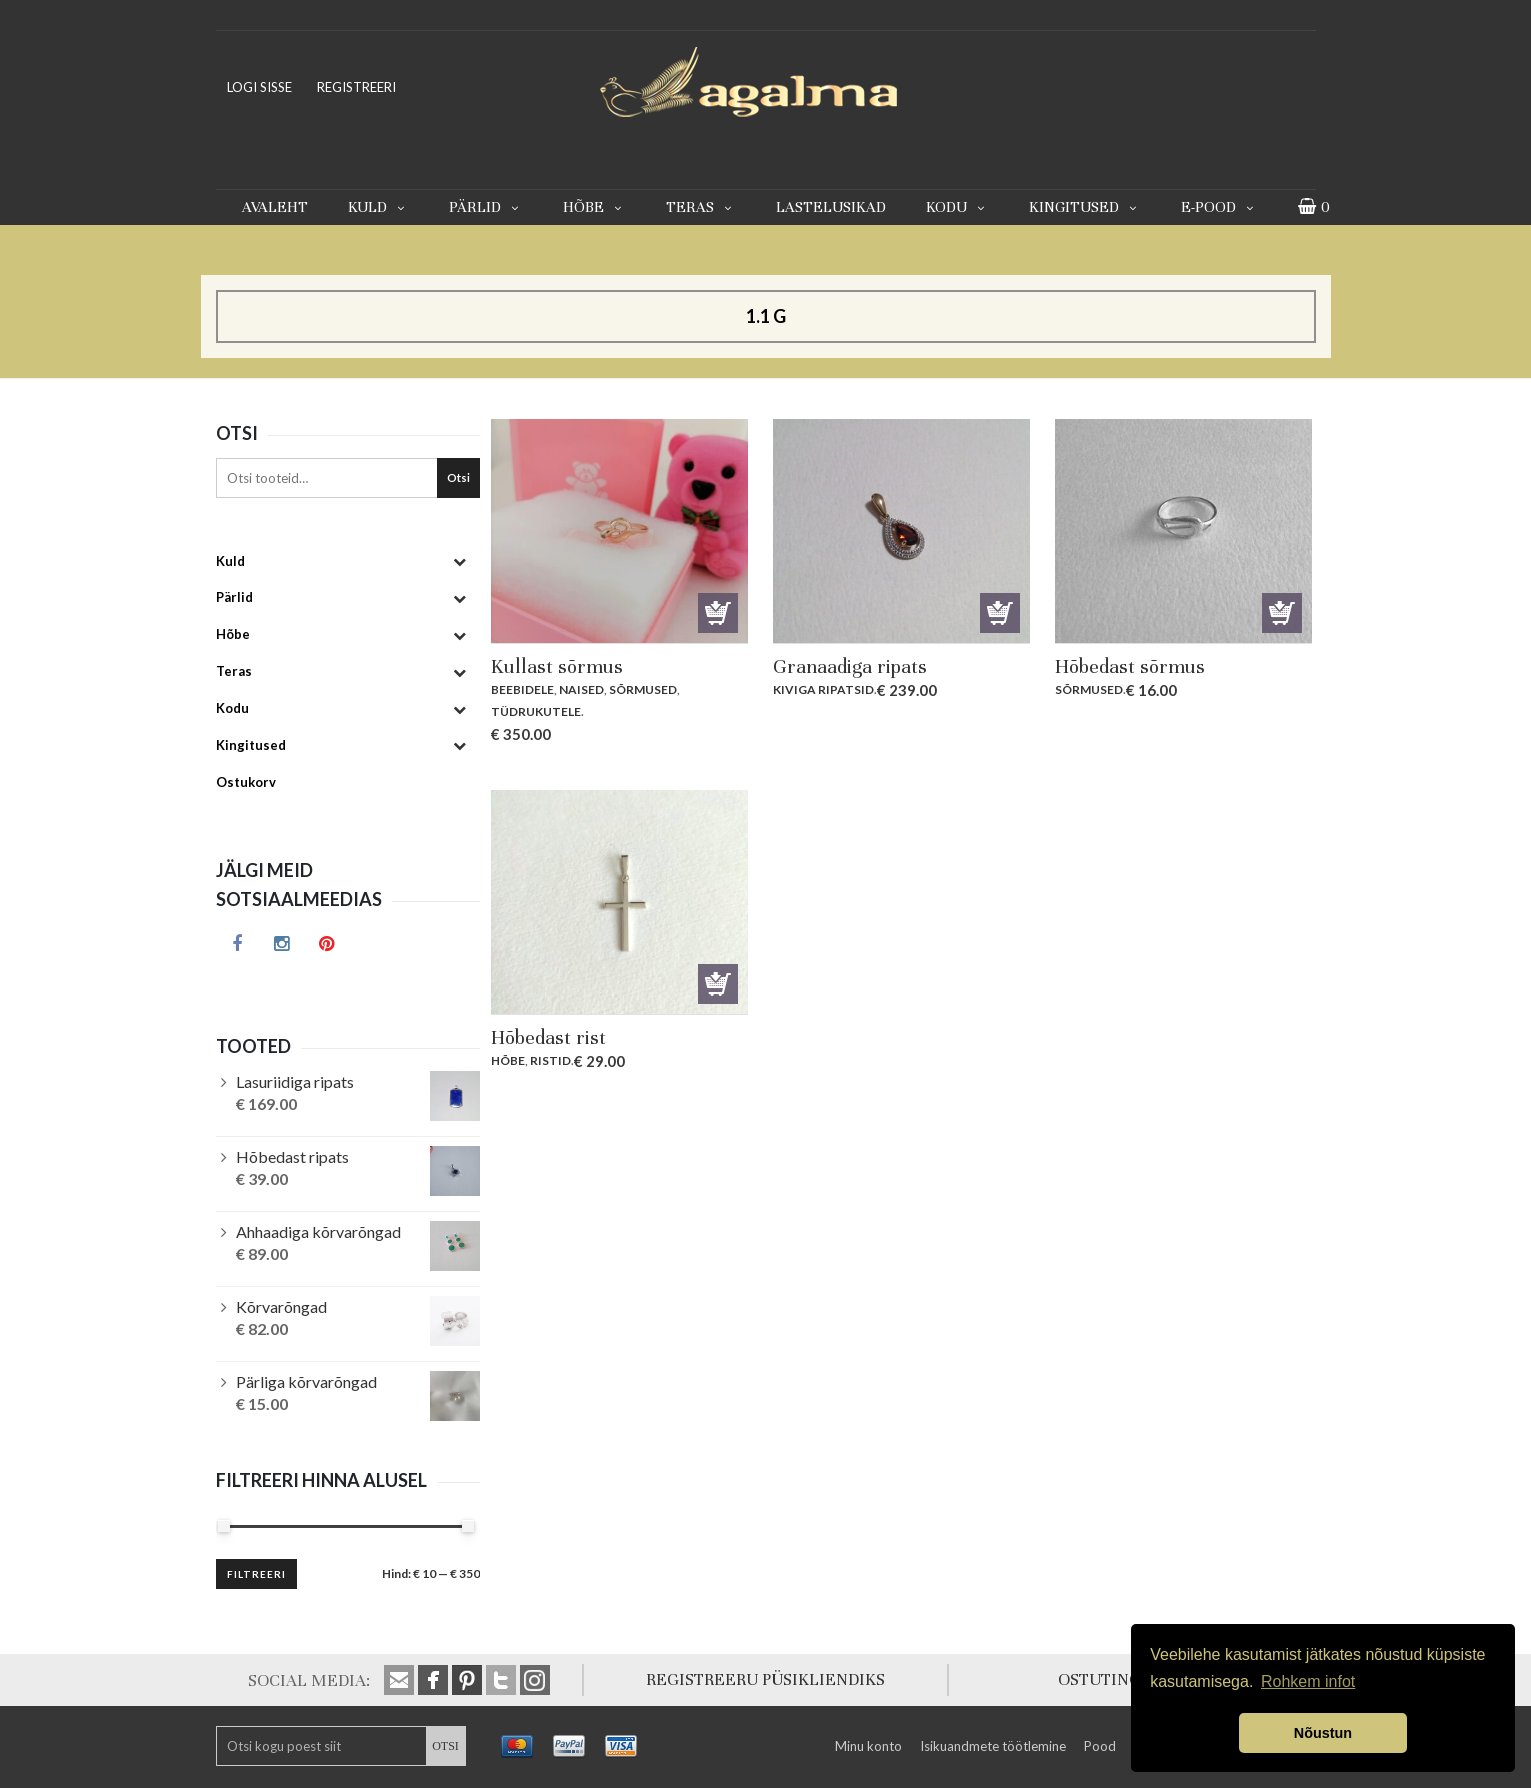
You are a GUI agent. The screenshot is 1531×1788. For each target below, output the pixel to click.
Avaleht (275, 207)
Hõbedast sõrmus (1130, 666)
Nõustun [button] (1323, 1733)
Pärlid (486, 207)
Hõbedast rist (548, 1037)
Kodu (957, 207)
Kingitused (1085, 207)
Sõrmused (643, 689)
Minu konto (868, 1746)
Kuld (378, 207)
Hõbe (594, 207)
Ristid (550, 1060)
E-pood (1219, 207)
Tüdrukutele (536, 711)
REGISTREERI (356, 87)
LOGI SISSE (259, 87)
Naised (581, 689)
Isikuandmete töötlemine (993, 1746)
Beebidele (522, 689)
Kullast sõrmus (557, 666)
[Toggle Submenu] (460, 561)
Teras (701, 207)
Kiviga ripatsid (823, 689)
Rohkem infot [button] (1308, 1681)
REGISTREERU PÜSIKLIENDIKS (765, 1679)
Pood (1100, 1746)
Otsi (458, 477)
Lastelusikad (831, 207)
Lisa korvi (718, 613)
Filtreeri (256, 1574)
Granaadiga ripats (850, 666)
